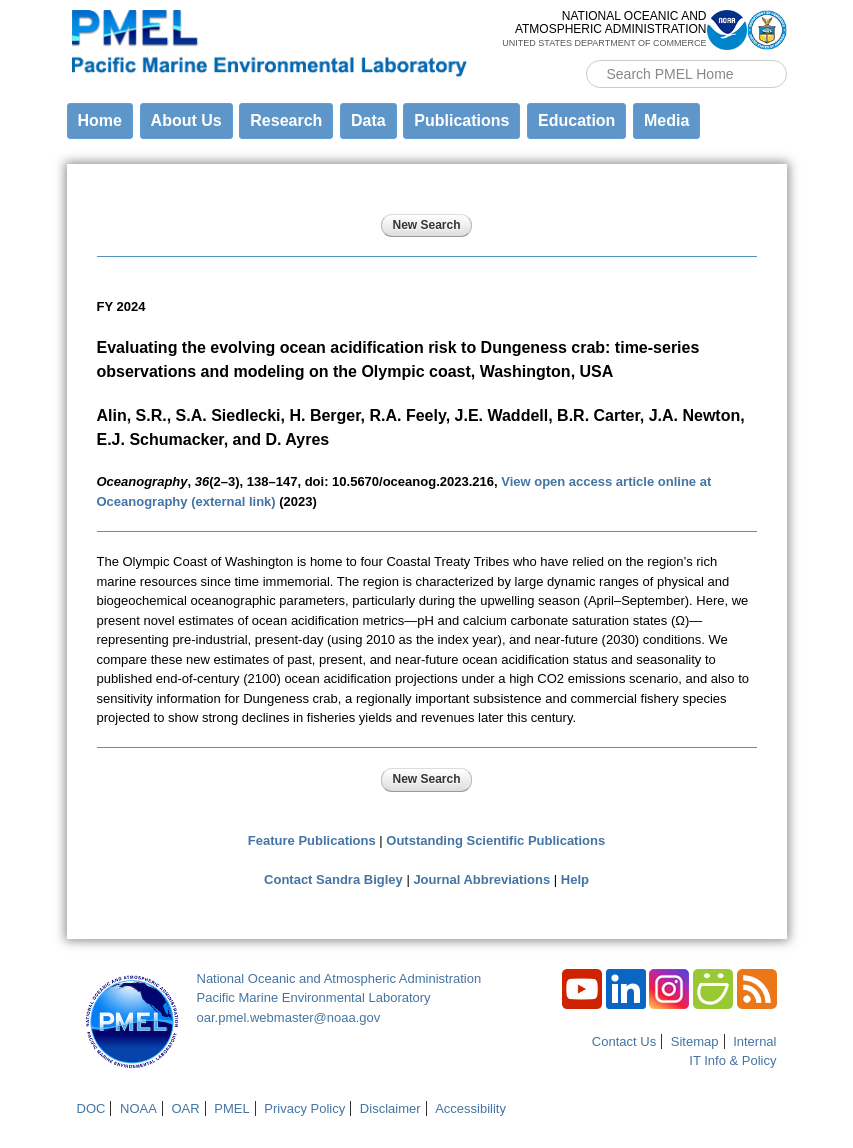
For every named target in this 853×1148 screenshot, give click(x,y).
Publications (461, 120)
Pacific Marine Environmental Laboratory (314, 997)
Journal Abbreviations (481, 879)
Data (368, 120)
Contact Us (624, 1041)
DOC (91, 1108)
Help (575, 879)
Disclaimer (390, 1108)
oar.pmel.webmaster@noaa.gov (289, 1017)
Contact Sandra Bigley (333, 879)
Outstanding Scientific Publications (495, 840)
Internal (754, 1041)
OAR (185, 1108)
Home (100, 120)
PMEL (231, 1108)
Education (576, 120)
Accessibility (470, 1108)
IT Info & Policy (732, 1060)
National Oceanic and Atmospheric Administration (339, 978)
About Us (186, 120)
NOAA (138, 1108)
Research (286, 120)
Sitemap (695, 1041)
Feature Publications (312, 840)
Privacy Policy (304, 1108)
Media (666, 120)
